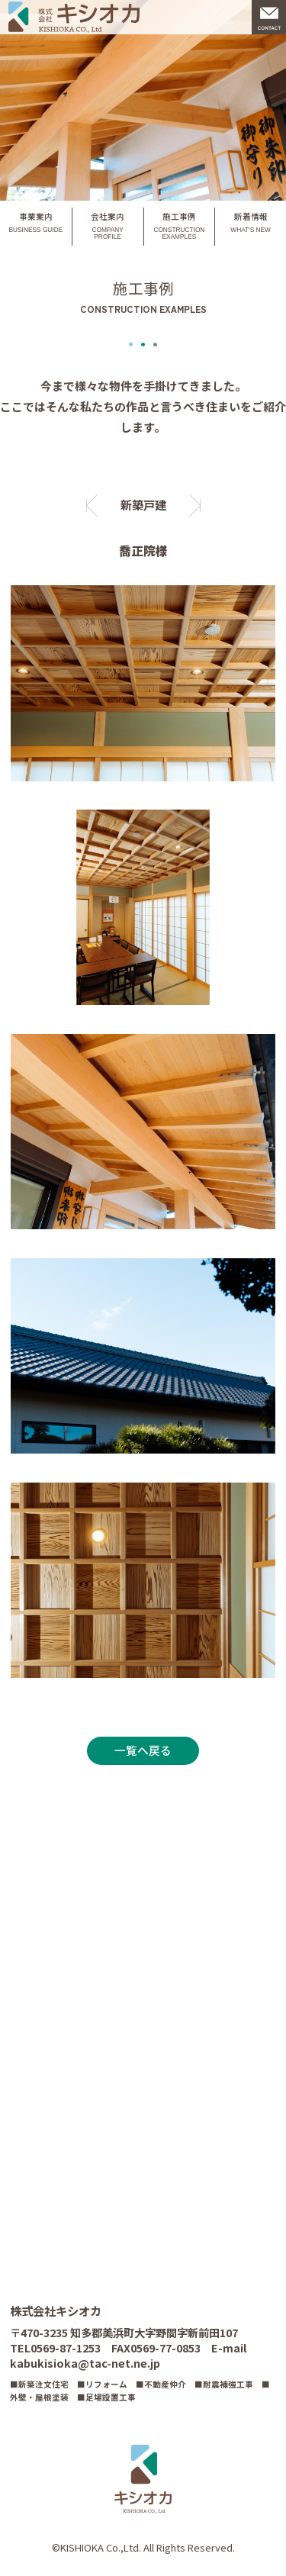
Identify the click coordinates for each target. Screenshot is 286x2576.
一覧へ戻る (143, 1751)
